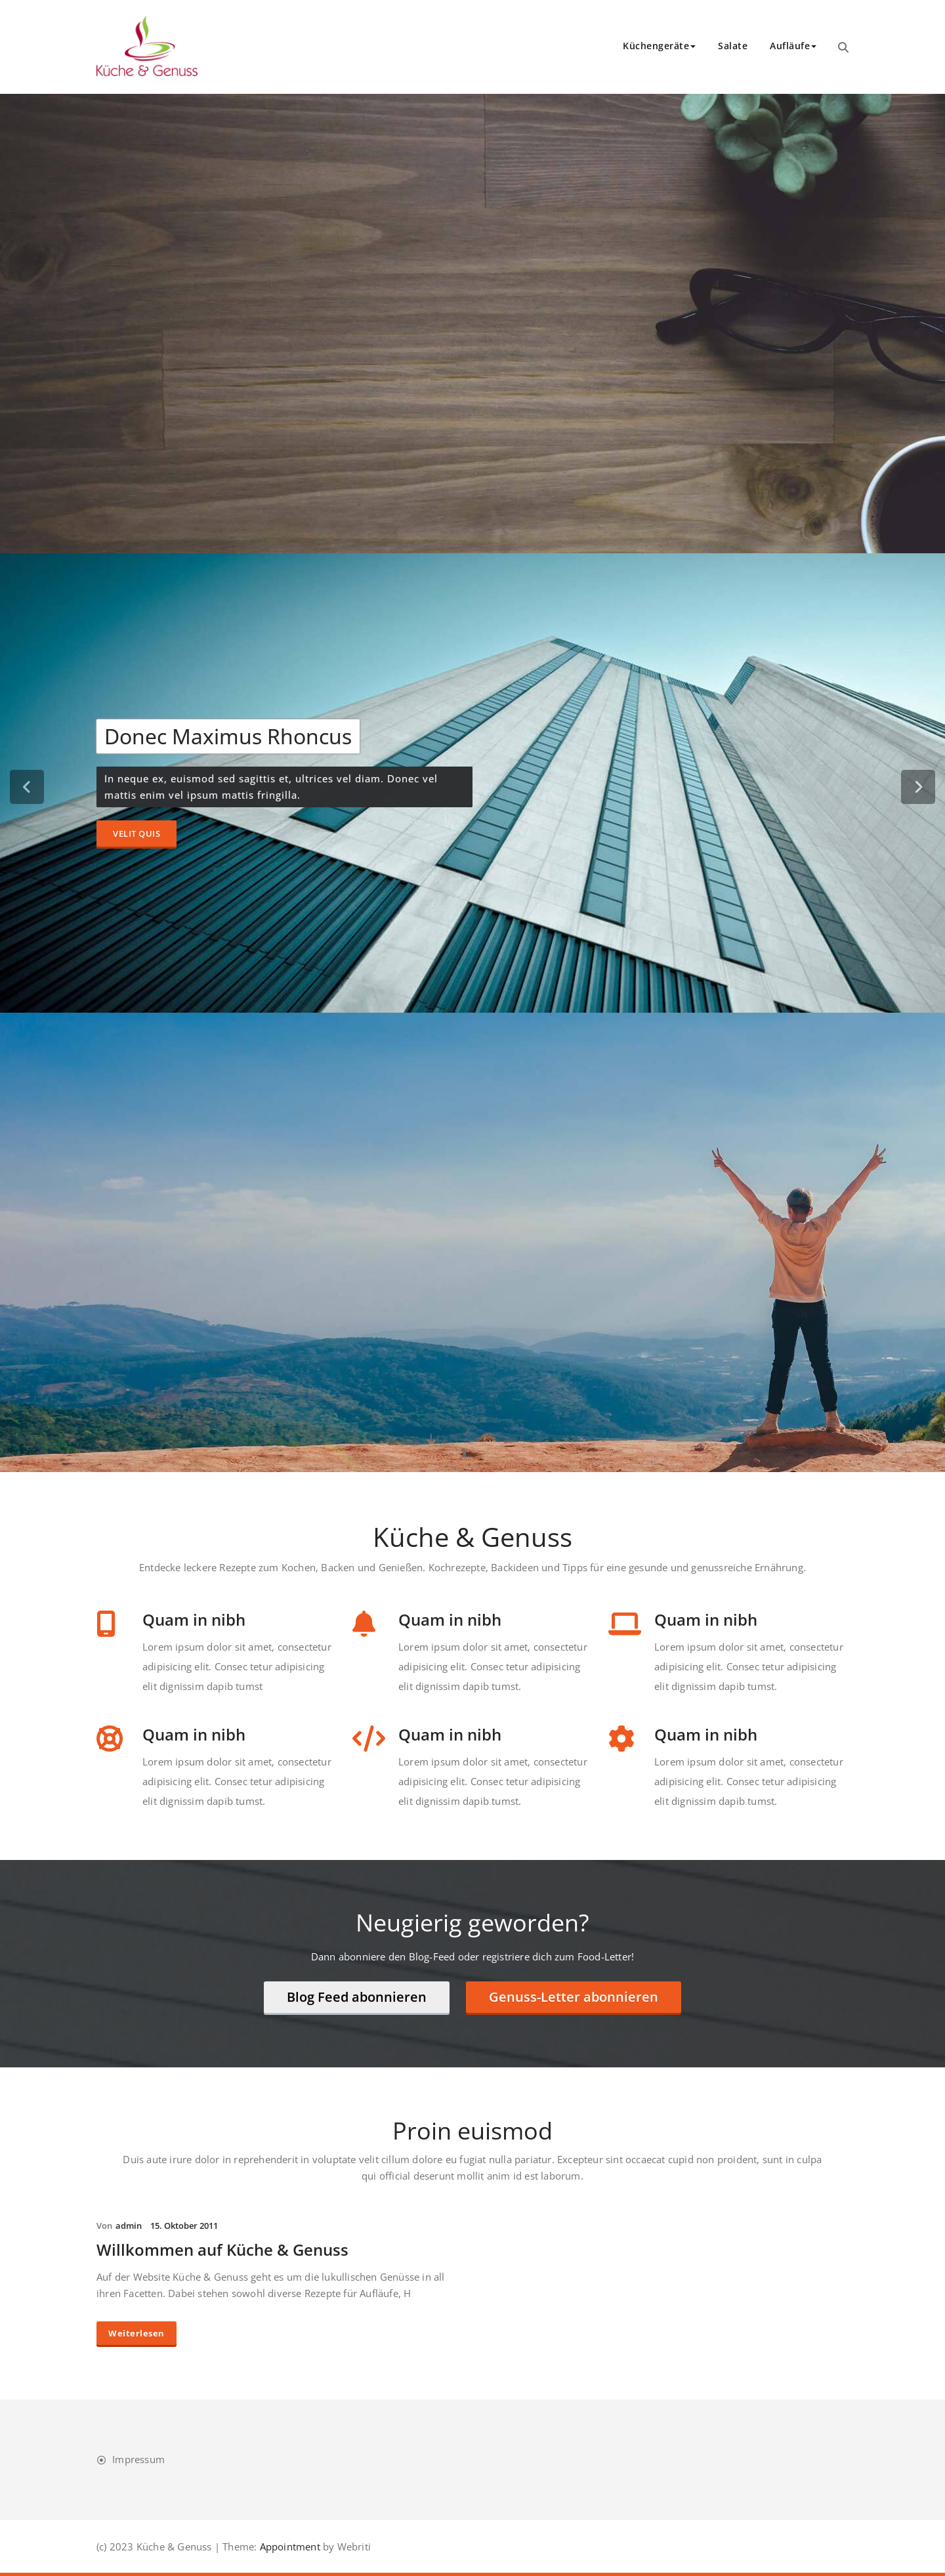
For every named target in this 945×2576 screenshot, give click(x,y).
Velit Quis (136, 833)
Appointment (288, 2546)
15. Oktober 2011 (184, 2225)
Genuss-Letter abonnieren (573, 1997)
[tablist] (472, 1454)
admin (129, 2225)
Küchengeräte (659, 45)
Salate (732, 45)
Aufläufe (793, 45)
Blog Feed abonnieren (357, 1997)
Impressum (138, 2459)
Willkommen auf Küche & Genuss (222, 2249)
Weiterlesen (136, 2333)
